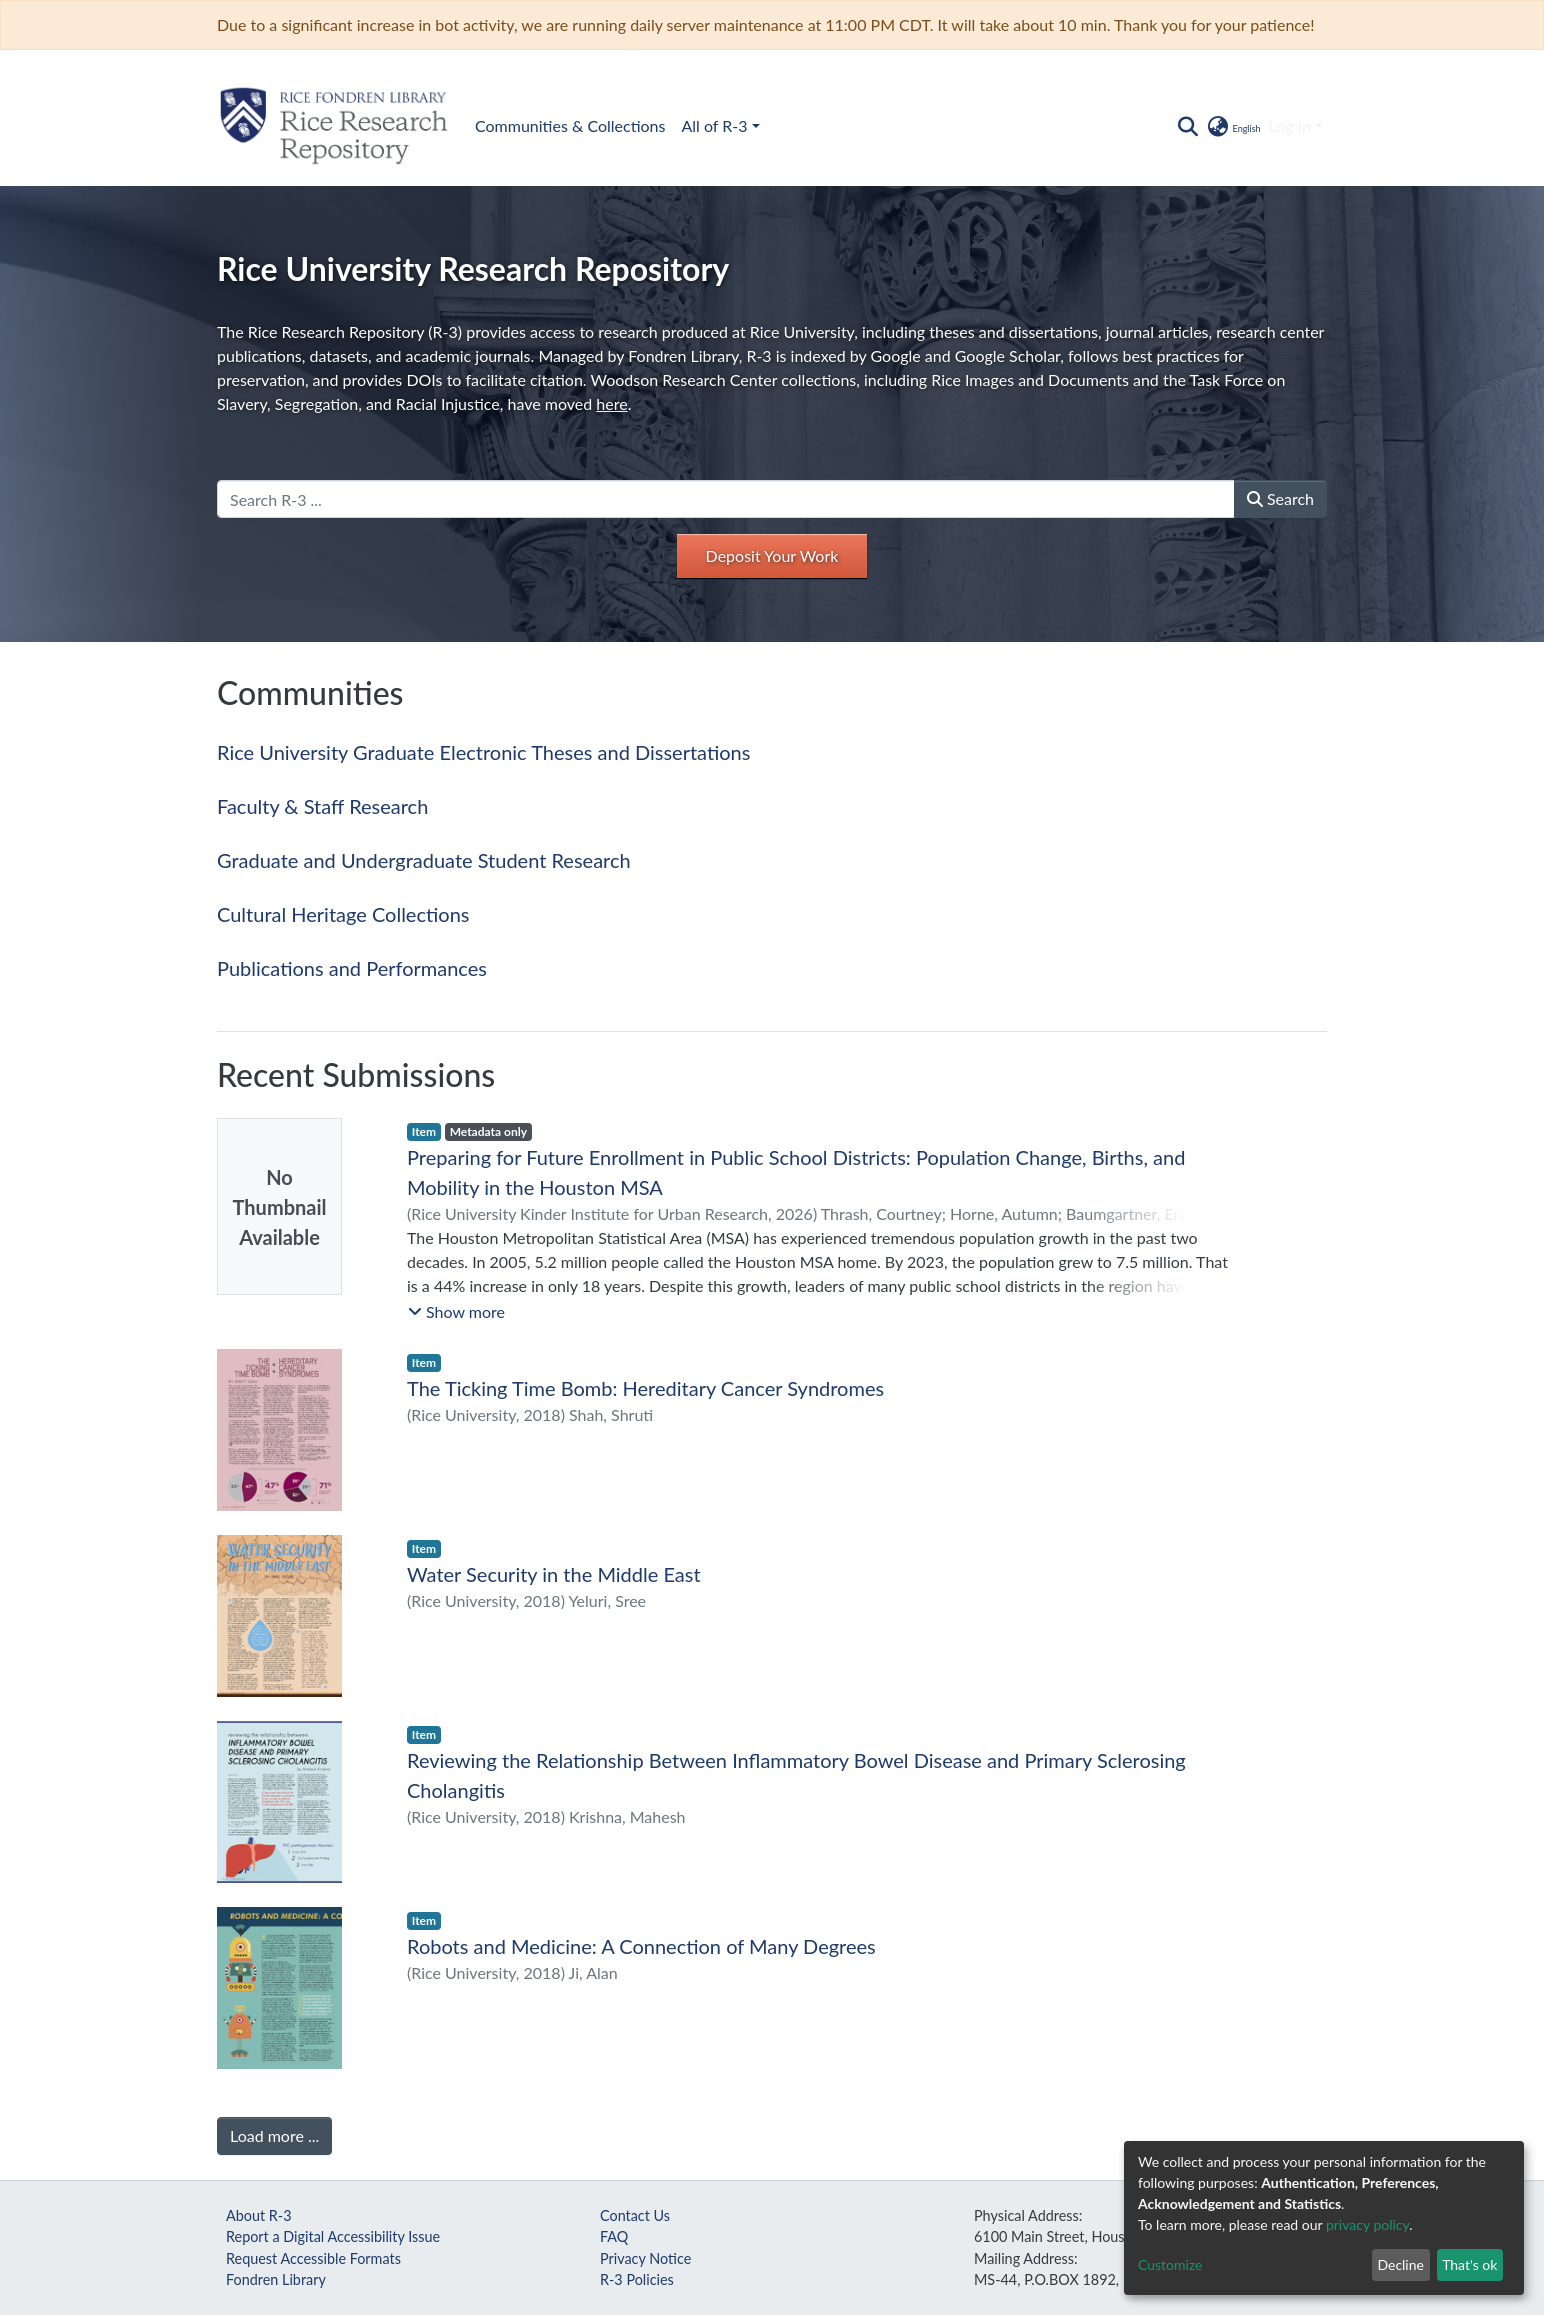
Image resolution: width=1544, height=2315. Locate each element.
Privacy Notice (645, 2258)
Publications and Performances (352, 968)
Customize (1170, 2264)
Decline (1400, 2264)
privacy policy (1367, 2224)
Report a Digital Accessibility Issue (333, 2236)
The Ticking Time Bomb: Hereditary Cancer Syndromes (645, 1388)
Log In (1290, 125)
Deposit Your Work (772, 555)
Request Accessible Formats (313, 2258)
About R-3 (259, 2215)
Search (1280, 498)
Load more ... (274, 2135)
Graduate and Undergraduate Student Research (424, 860)
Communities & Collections (570, 125)
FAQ (614, 2236)
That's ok (1469, 2264)
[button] (1232, 126)
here (611, 403)
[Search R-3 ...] (726, 499)
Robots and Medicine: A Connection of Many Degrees (641, 1946)
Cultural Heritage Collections (343, 914)
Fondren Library (276, 2279)
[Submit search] (1187, 126)
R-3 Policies (637, 2279)
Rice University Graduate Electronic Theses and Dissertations (483, 752)
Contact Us (635, 2215)
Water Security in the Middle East (554, 1574)
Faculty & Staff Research (322, 806)
